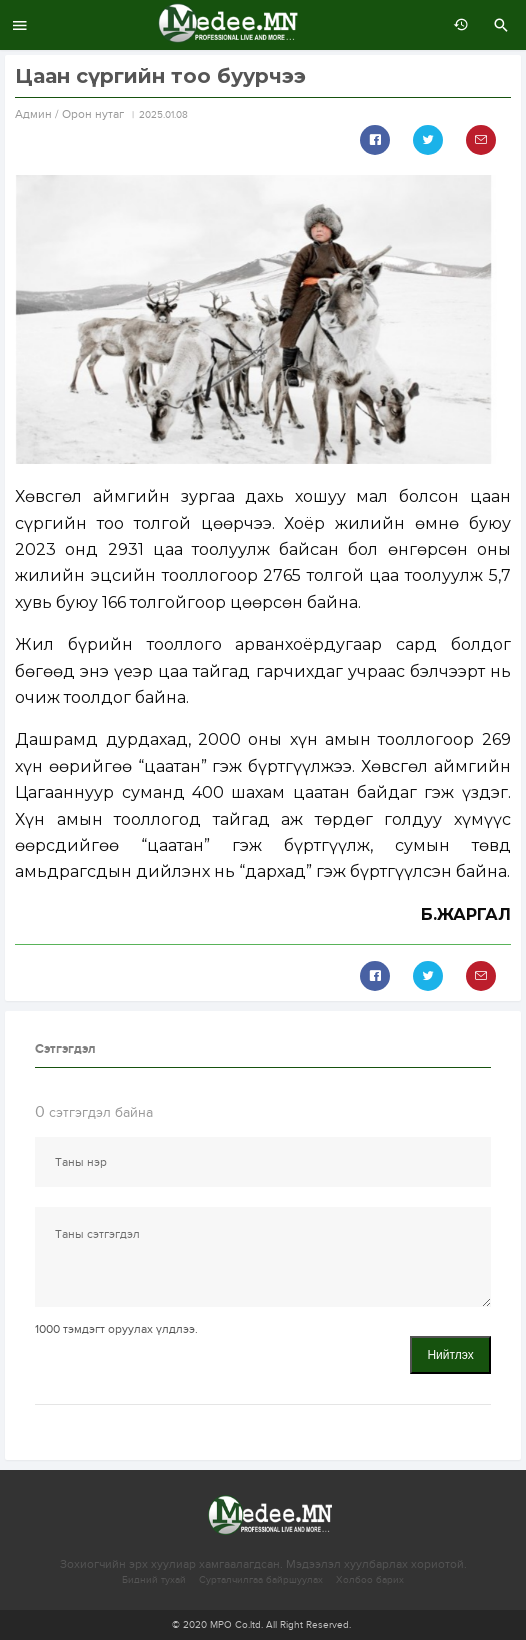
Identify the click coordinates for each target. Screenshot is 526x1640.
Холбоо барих (370, 1580)
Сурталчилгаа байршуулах (261, 1580)
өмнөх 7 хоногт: (456, 25)
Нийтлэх (450, 1355)
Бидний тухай (154, 1580)
